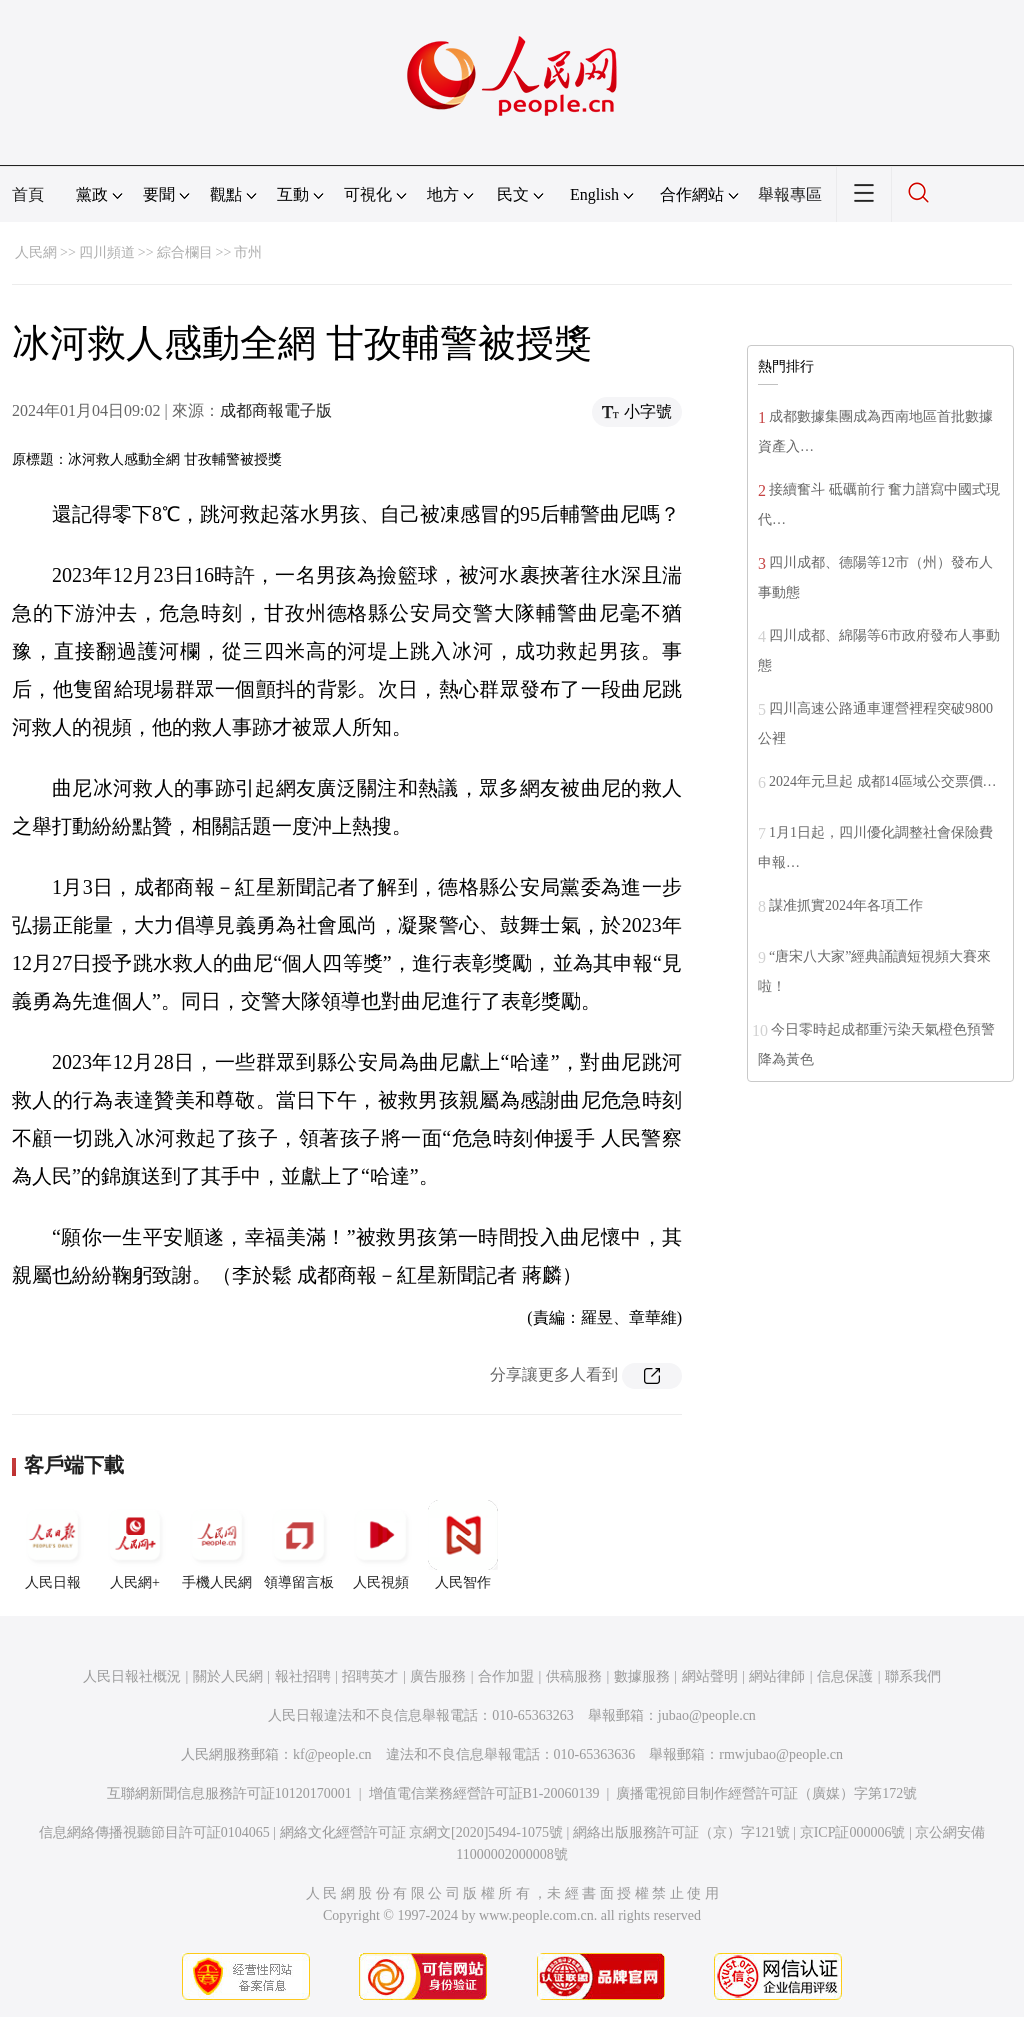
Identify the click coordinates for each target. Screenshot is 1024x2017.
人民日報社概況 (132, 1676)
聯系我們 (913, 1676)
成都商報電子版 (276, 410)
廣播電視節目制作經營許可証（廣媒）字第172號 (766, 1793)
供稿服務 (574, 1676)
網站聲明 (710, 1676)
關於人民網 (228, 1676)
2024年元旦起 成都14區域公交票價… (883, 781)
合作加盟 (506, 1676)
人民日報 (53, 1545)
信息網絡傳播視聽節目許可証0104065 (154, 1832)
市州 (248, 252)
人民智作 (463, 1545)
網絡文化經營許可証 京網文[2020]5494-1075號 (422, 1832)
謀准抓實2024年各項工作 (846, 905)
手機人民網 (217, 1545)
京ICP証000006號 (853, 1832)
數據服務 (642, 1676)
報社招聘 (303, 1676)
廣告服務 (438, 1676)
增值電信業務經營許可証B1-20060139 (484, 1793)
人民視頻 (381, 1545)
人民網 (36, 252)
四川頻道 (107, 252)
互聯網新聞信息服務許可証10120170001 (229, 1793)
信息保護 (845, 1676)
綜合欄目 (185, 252)
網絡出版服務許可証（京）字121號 (681, 1832)
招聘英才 (370, 1676)
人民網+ (135, 1545)
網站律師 (777, 1676)
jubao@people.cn (707, 1715)
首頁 (28, 194)
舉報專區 (790, 194)
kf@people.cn (332, 1754)
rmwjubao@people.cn (781, 1754)
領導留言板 (299, 1545)
